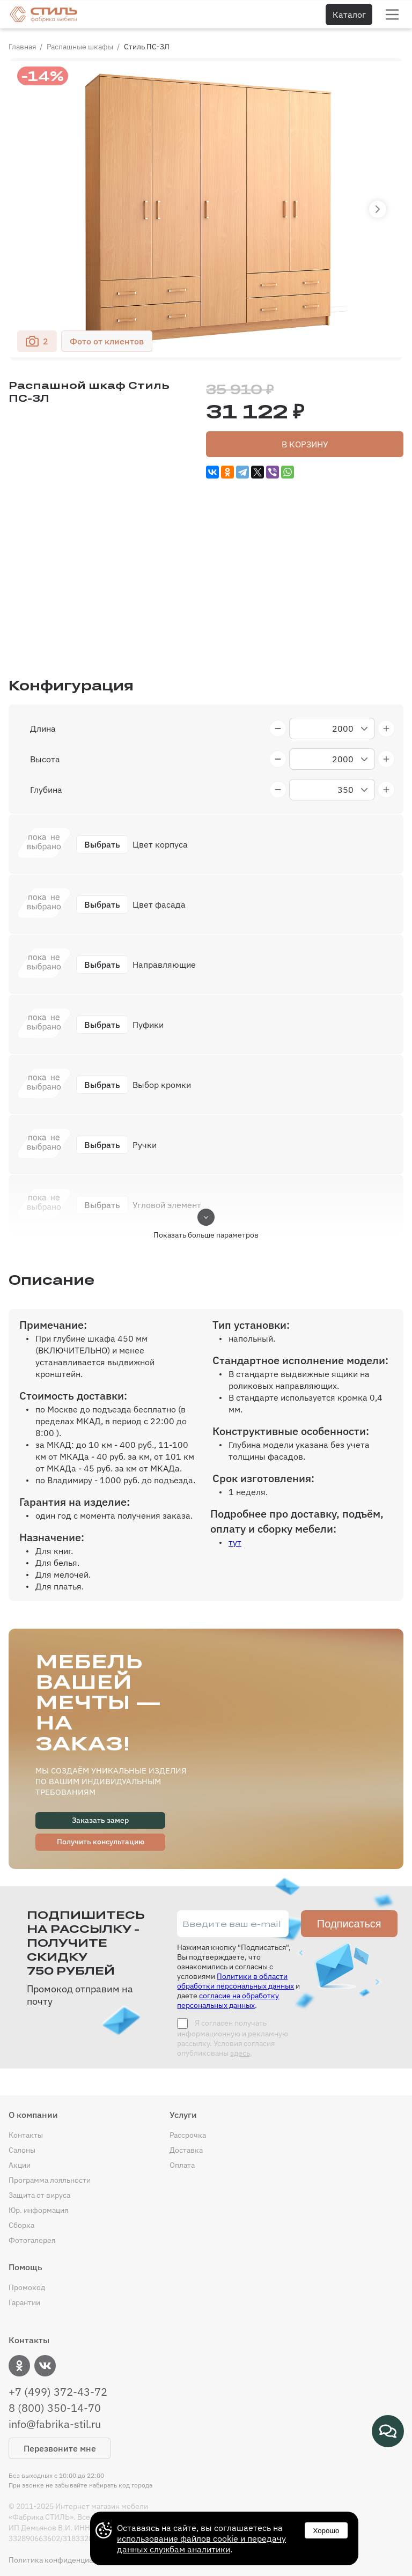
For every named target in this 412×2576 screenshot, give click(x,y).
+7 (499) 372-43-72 (58, 2392)
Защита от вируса (39, 2195)
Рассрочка (188, 2135)
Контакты (26, 2135)
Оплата (182, 2165)
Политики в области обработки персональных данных (235, 1981)
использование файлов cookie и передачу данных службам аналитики (201, 2544)
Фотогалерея (32, 2240)
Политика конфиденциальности (65, 2560)
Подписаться (349, 1924)
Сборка (21, 2225)
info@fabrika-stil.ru (55, 2424)
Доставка (186, 2150)
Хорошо (326, 2531)
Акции (20, 2165)
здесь (240, 2053)
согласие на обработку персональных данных (228, 2000)
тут (235, 1542)
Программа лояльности (50, 2180)
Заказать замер (100, 1820)
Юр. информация (38, 2210)
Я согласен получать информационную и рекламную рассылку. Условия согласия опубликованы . (232, 2038)
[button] (377, 209)
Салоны (22, 2150)
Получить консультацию (100, 1841)
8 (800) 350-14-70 (55, 2408)
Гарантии (24, 2302)
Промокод (27, 2287)
